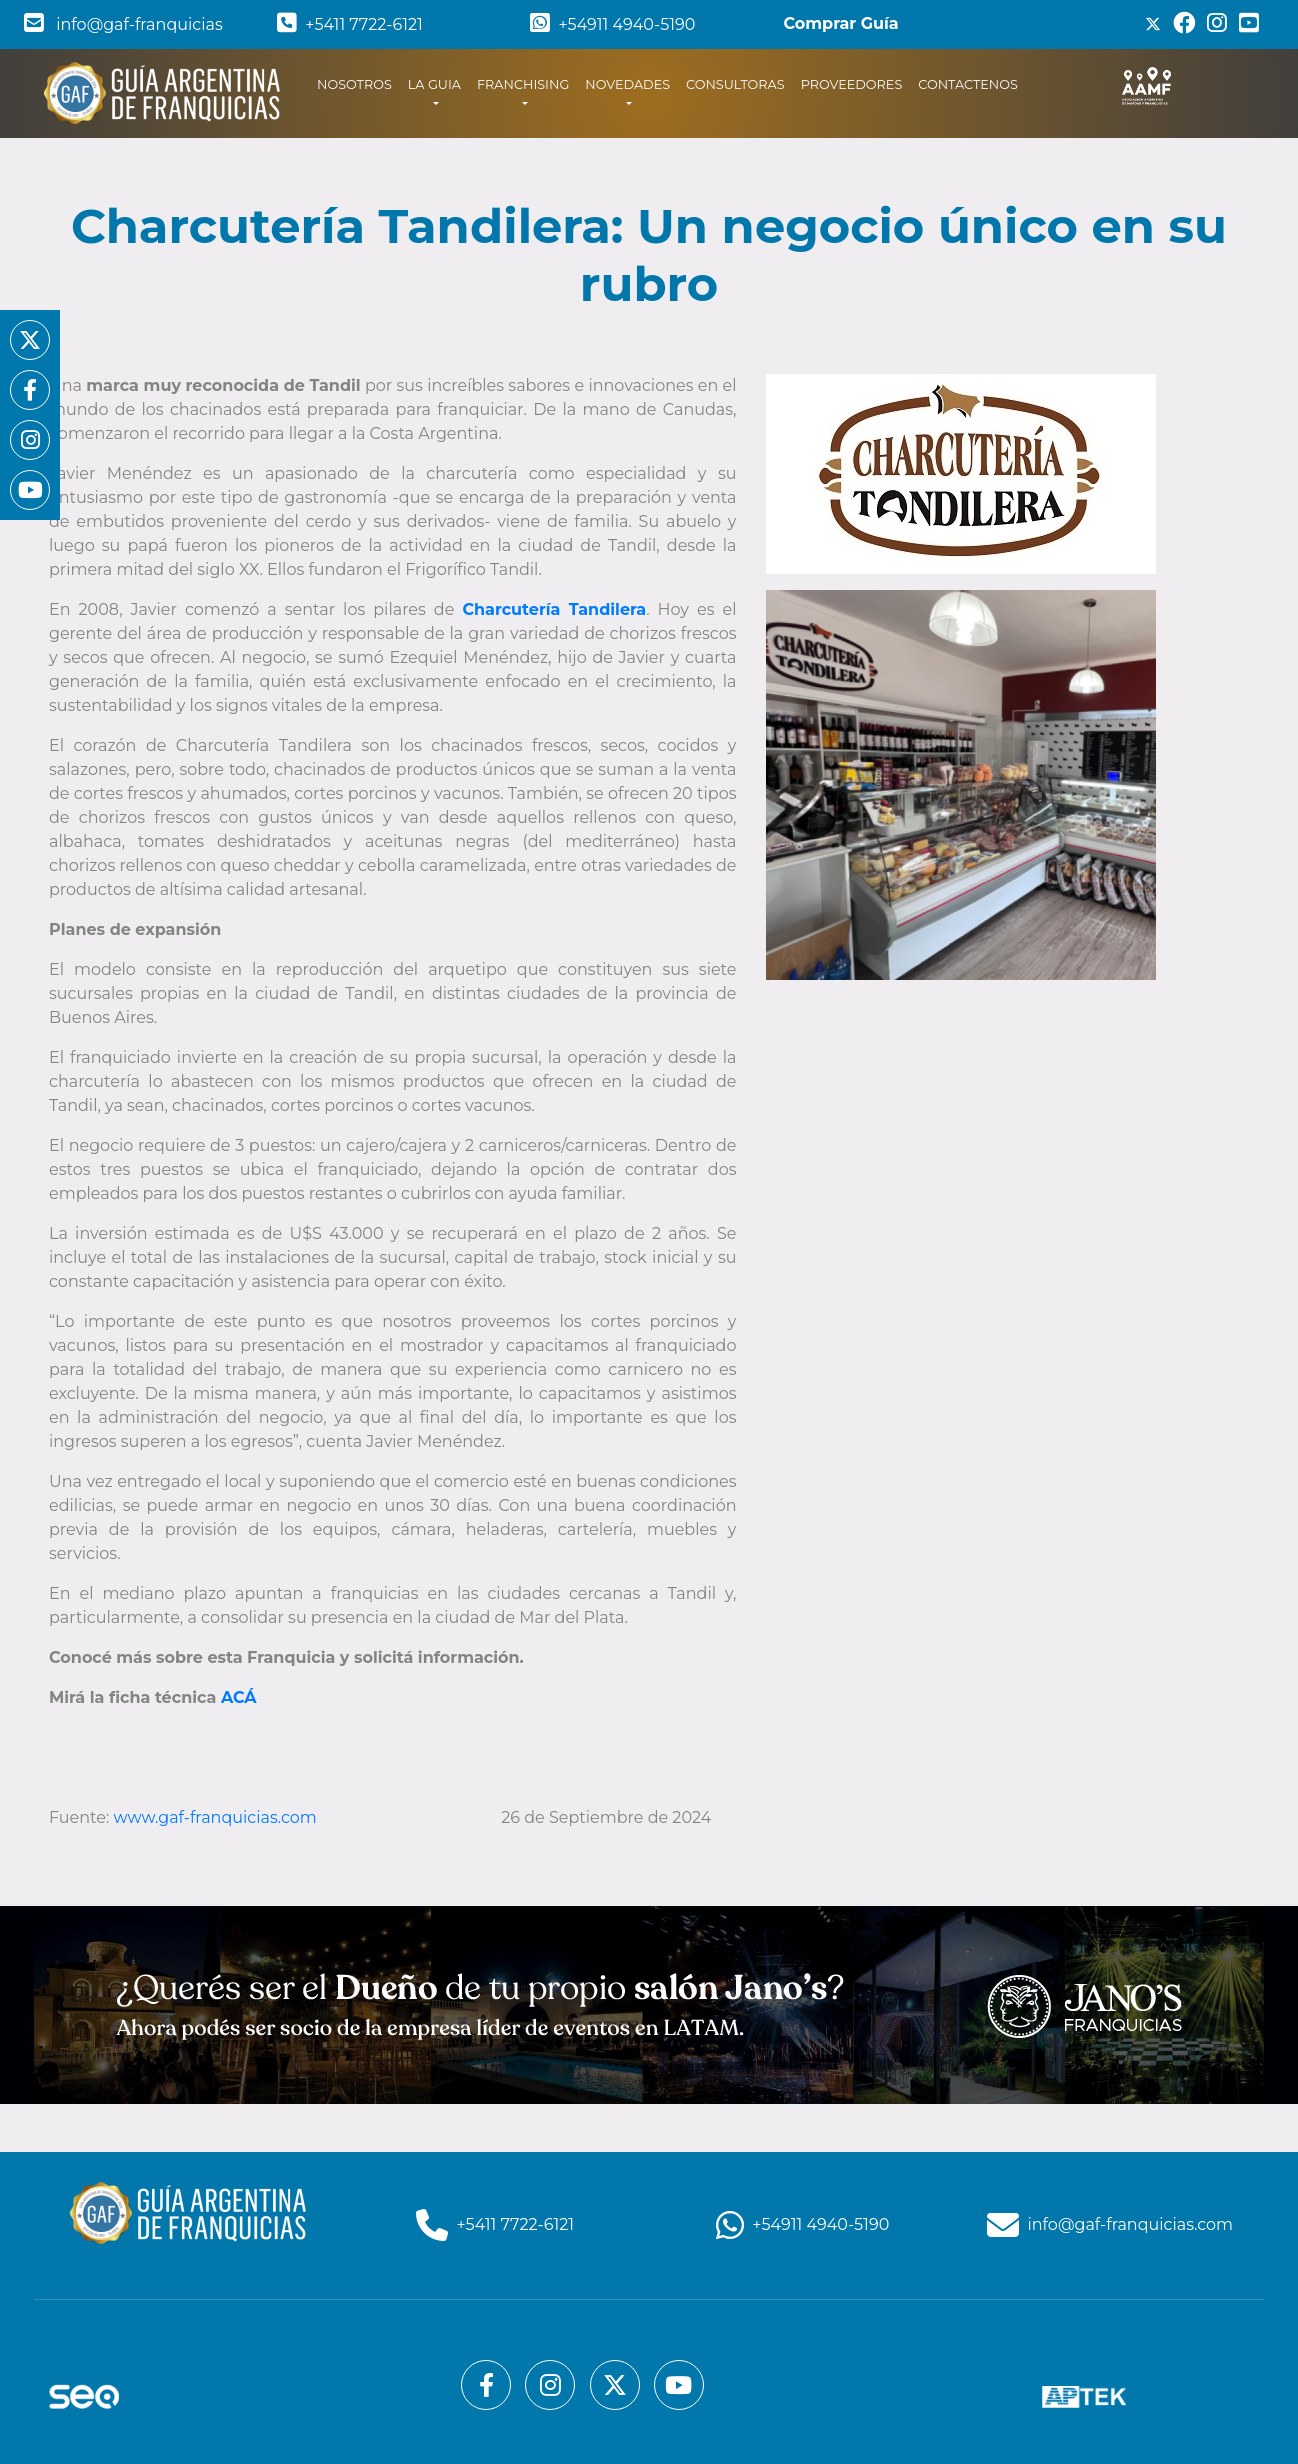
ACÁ (239, 1697)
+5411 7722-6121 (350, 24)
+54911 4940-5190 (612, 24)
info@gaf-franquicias (123, 24)
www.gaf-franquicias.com (217, 1817)
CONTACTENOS (968, 84)
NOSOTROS (358, 83)
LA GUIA (434, 84)
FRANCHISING (523, 84)
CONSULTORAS (735, 84)
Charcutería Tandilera (554, 609)
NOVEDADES (627, 84)
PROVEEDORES (852, 84)
